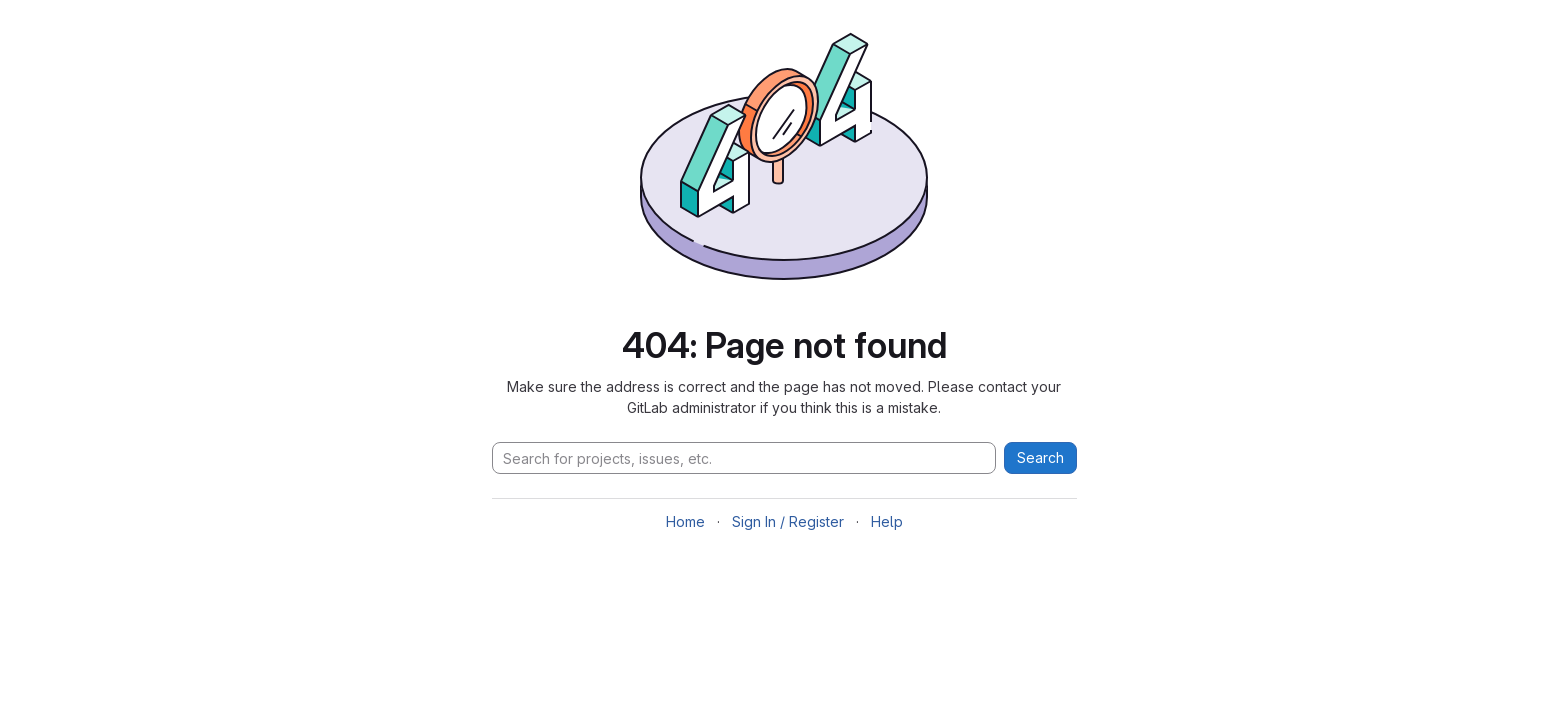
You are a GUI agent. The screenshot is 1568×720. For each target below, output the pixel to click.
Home (685, 521)
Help (887, 521)
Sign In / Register (788, 521)
